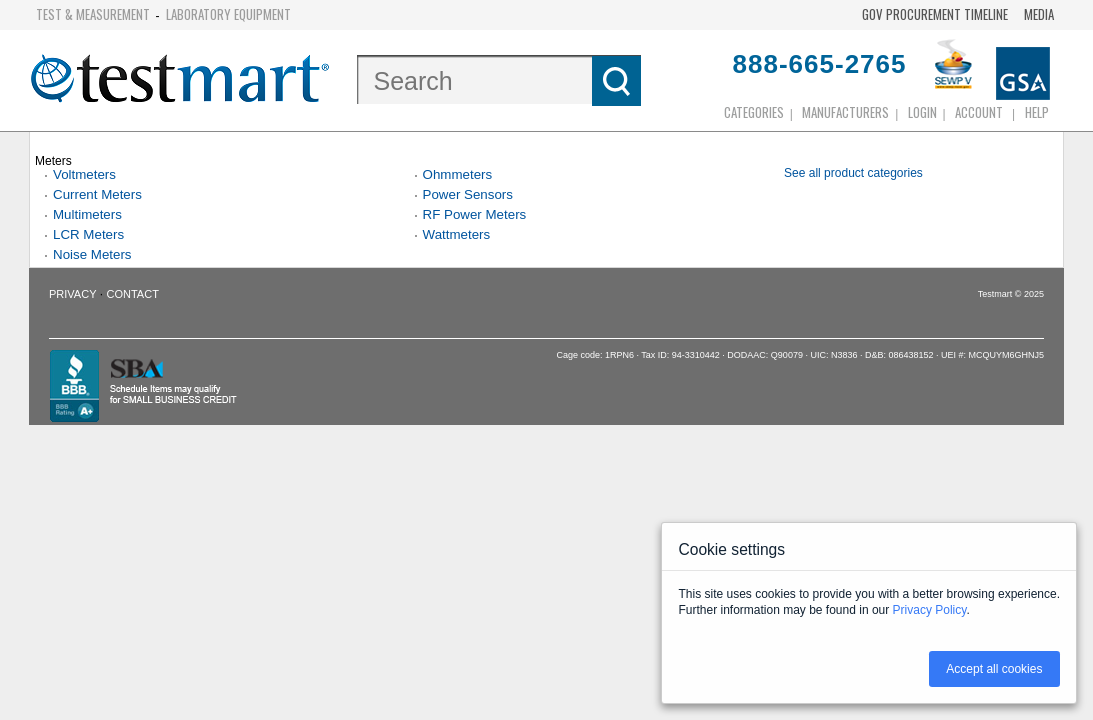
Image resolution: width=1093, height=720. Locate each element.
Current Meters (97, 194)
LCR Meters (88, 234)
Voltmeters (84, 174)
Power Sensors (468, 194)
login (922, 112)
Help (1037, 112)
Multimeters (87, 214)
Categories (754, 112)
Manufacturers (845, 112)
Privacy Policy (930, 610)
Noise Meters (92, 254)
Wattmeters (457, 234)
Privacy (72, 294)
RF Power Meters (475, 214)
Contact (133, 294)
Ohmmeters (458, 174)
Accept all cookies (994, 669)
